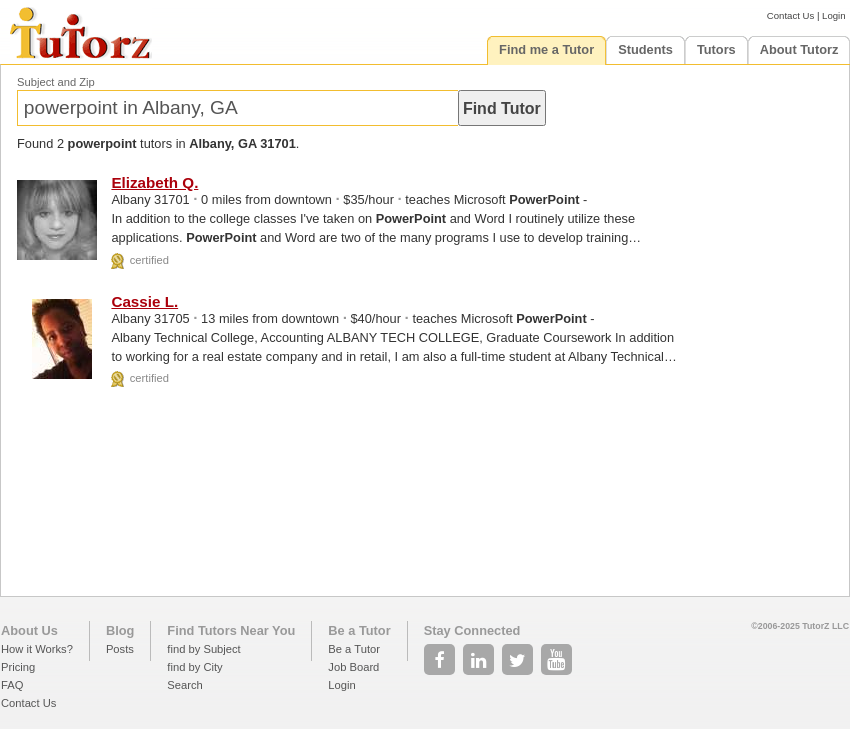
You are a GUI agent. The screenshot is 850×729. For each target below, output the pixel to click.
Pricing (18, 667)
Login (833, 15)
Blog (120, 630)
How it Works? (37, 649)
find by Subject (203, 649)
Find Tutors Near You (231, 630)
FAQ (12, 685)
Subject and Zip (56, 82)
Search (184, 685)
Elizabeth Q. (154, 182)
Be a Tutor (359, 630)
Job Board (353, 667)
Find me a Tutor (546, 49)
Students (645, 49)
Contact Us (790, 15)
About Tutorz (799, 49)
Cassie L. (144, 301)
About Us (29, 630)
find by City (194, 667)
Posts (120, 649)
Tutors (716, 49)
